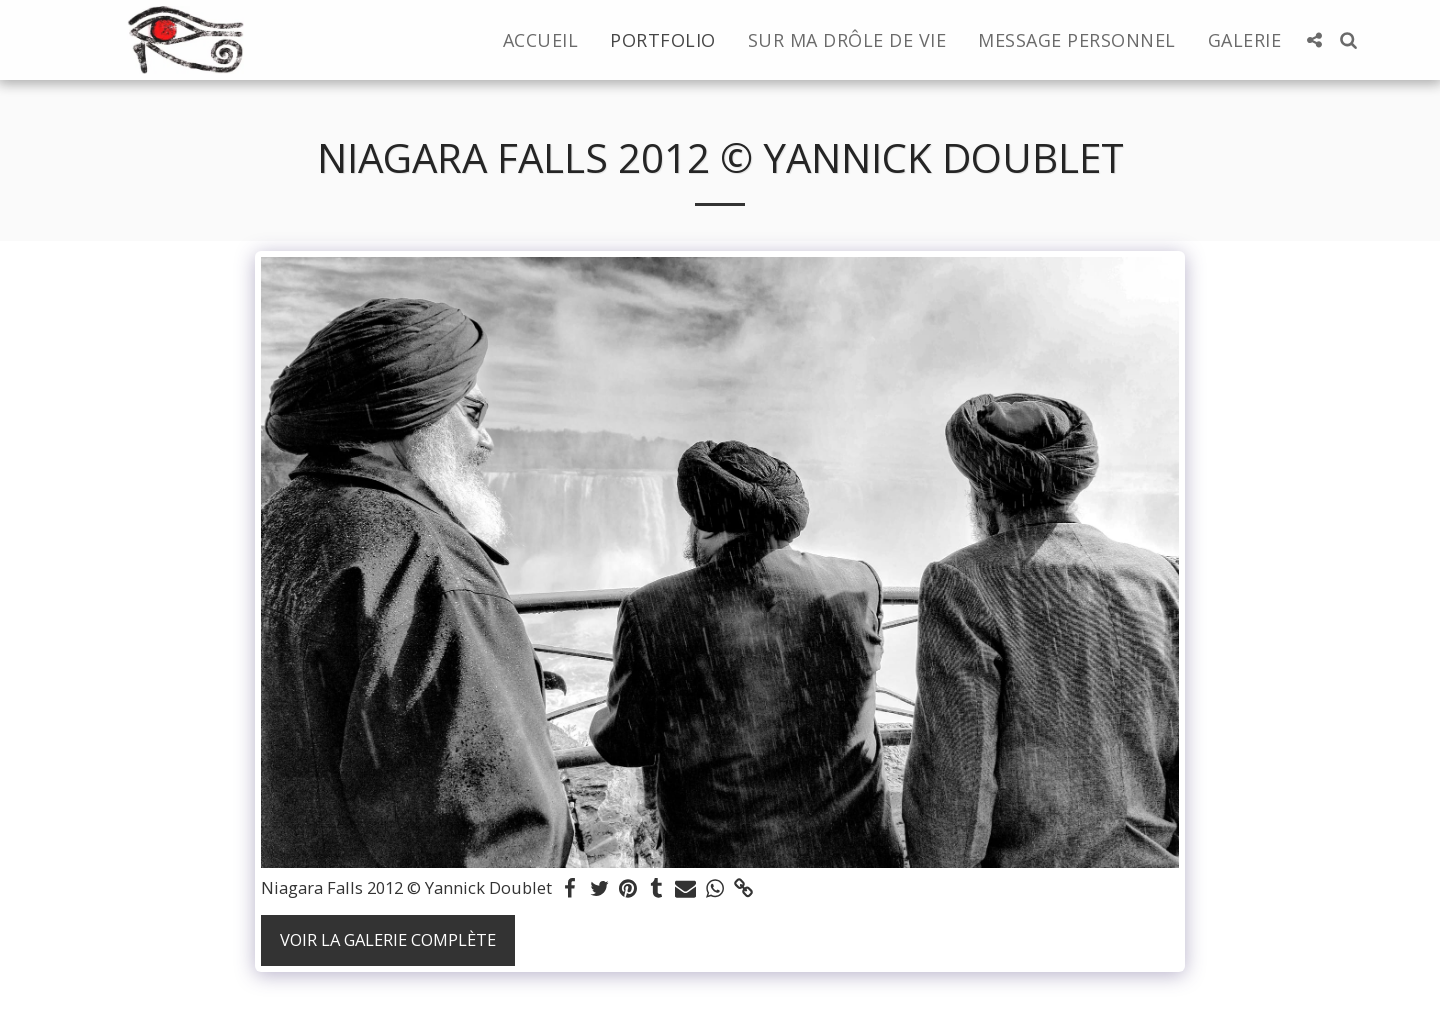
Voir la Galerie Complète (388, 939)
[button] (1314, 40)
